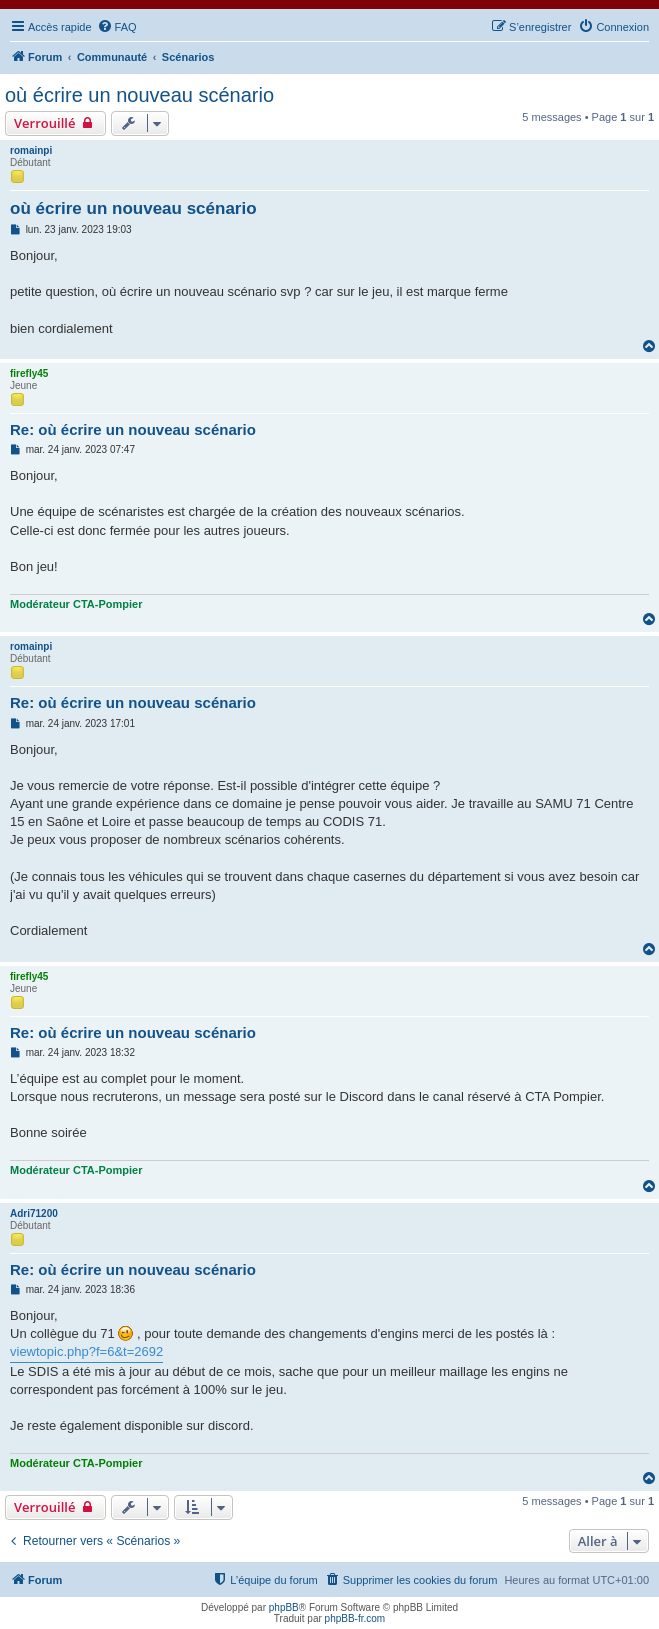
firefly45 (29, 373)
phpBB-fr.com (355, 1618)
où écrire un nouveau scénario (139, 95)
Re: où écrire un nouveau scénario (133, 429)
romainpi (31, 150)
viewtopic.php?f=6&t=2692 (86, 1351)
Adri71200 (34, 1213)
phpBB (284, 1607)
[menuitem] (117, 27)
